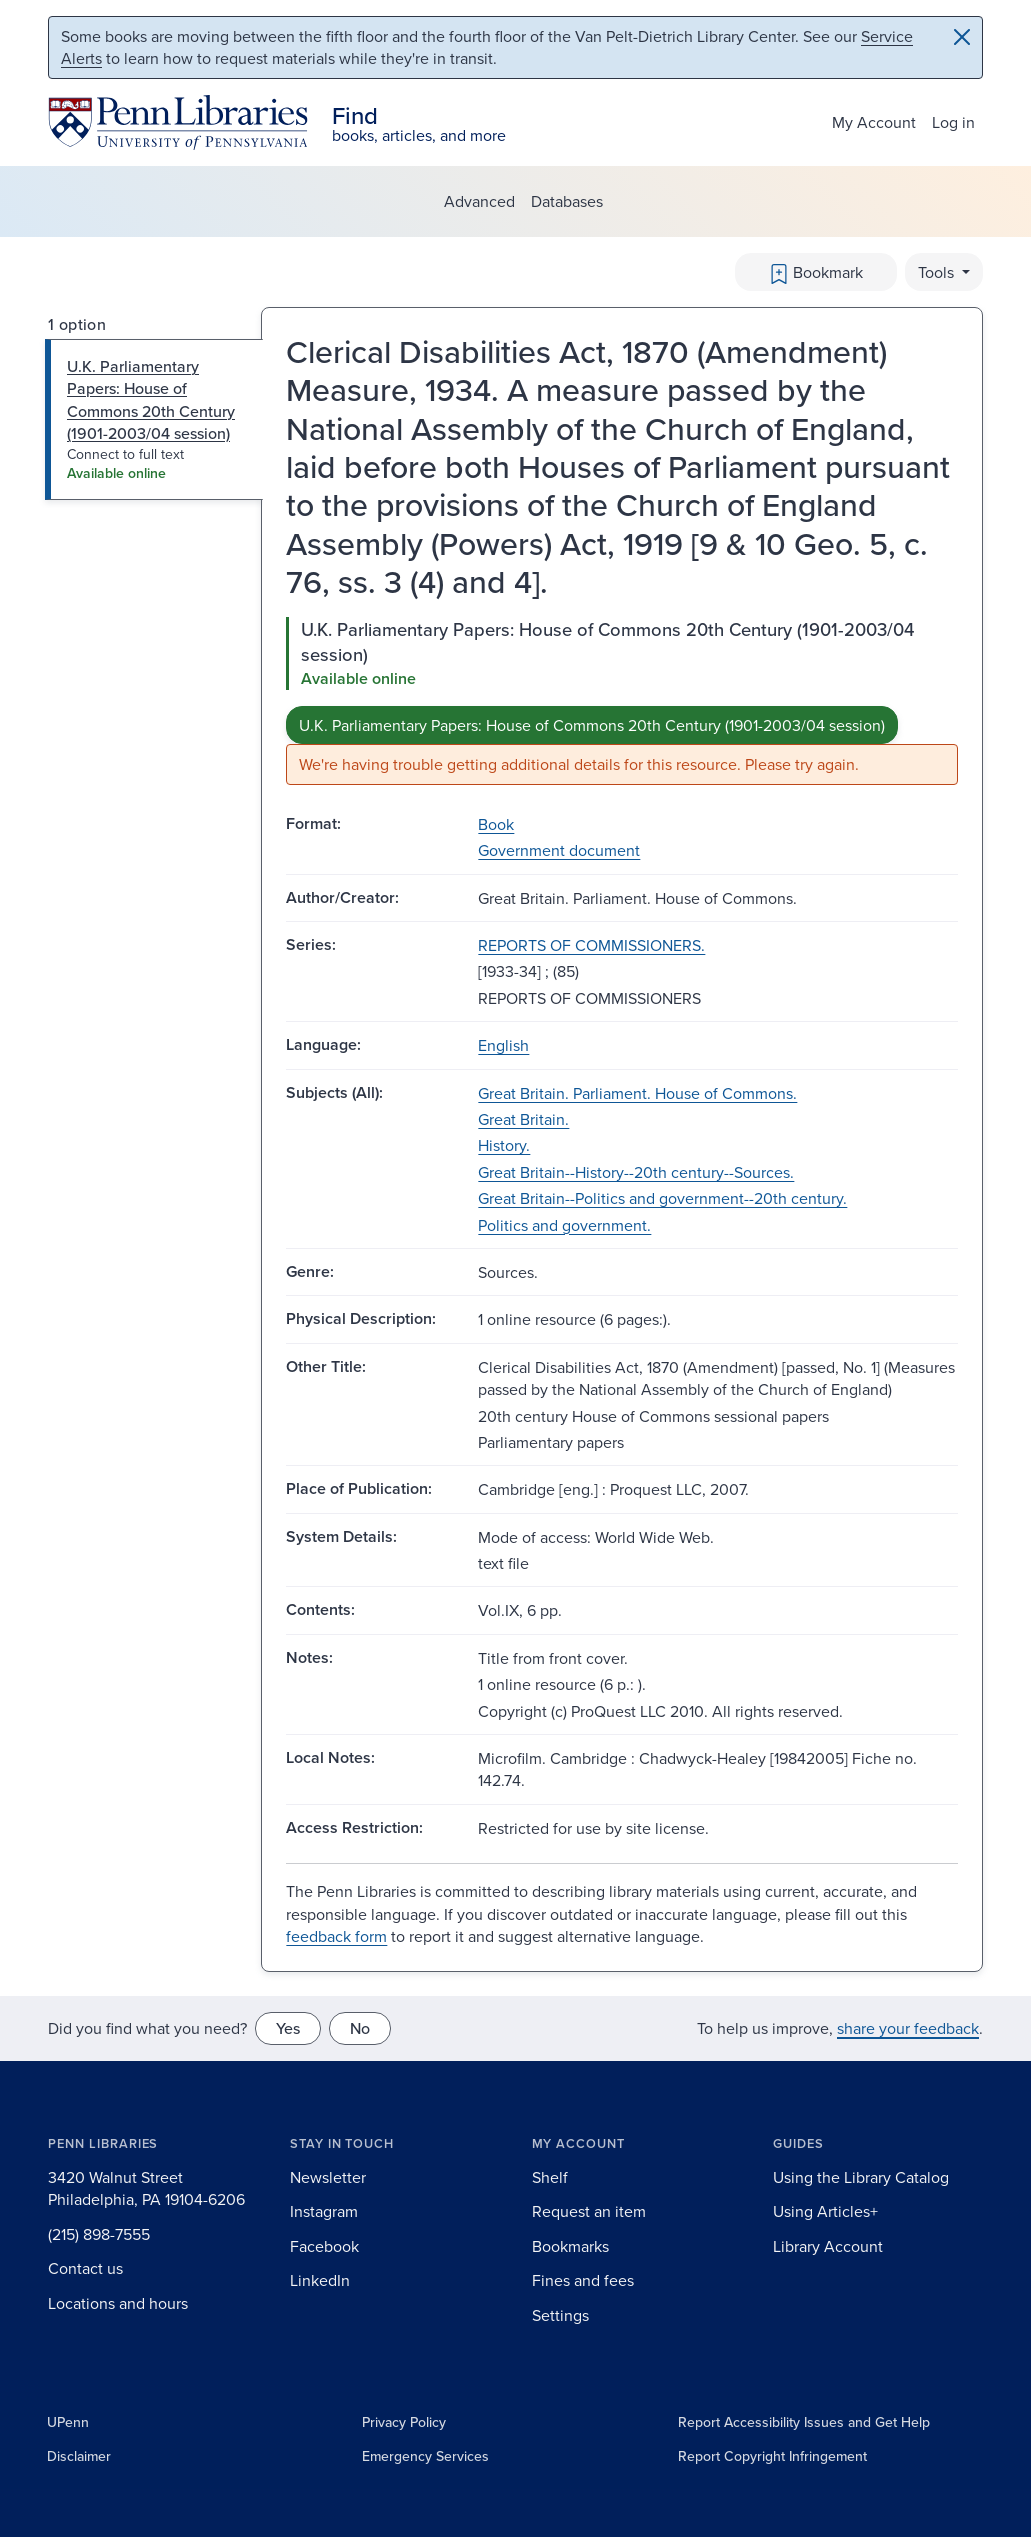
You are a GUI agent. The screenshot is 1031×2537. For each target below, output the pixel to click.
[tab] (154, 419)
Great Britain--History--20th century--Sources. (636, 1172)
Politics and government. (564, 1225)
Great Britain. (523, 1119)
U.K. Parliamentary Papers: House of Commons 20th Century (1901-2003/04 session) (592, 725)
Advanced (479, 201)
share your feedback (908, 2028)
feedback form (336, 1936)
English (503, 1045)
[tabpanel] (622, 701)
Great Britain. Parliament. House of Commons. (637, 1093)
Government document (559, 850)
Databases (567, 201)
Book (496, 824)
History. (504, 1145)
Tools (938, 272)
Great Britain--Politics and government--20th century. (662, 1198)
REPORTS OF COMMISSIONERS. (591, 945)
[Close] (962, 37)
